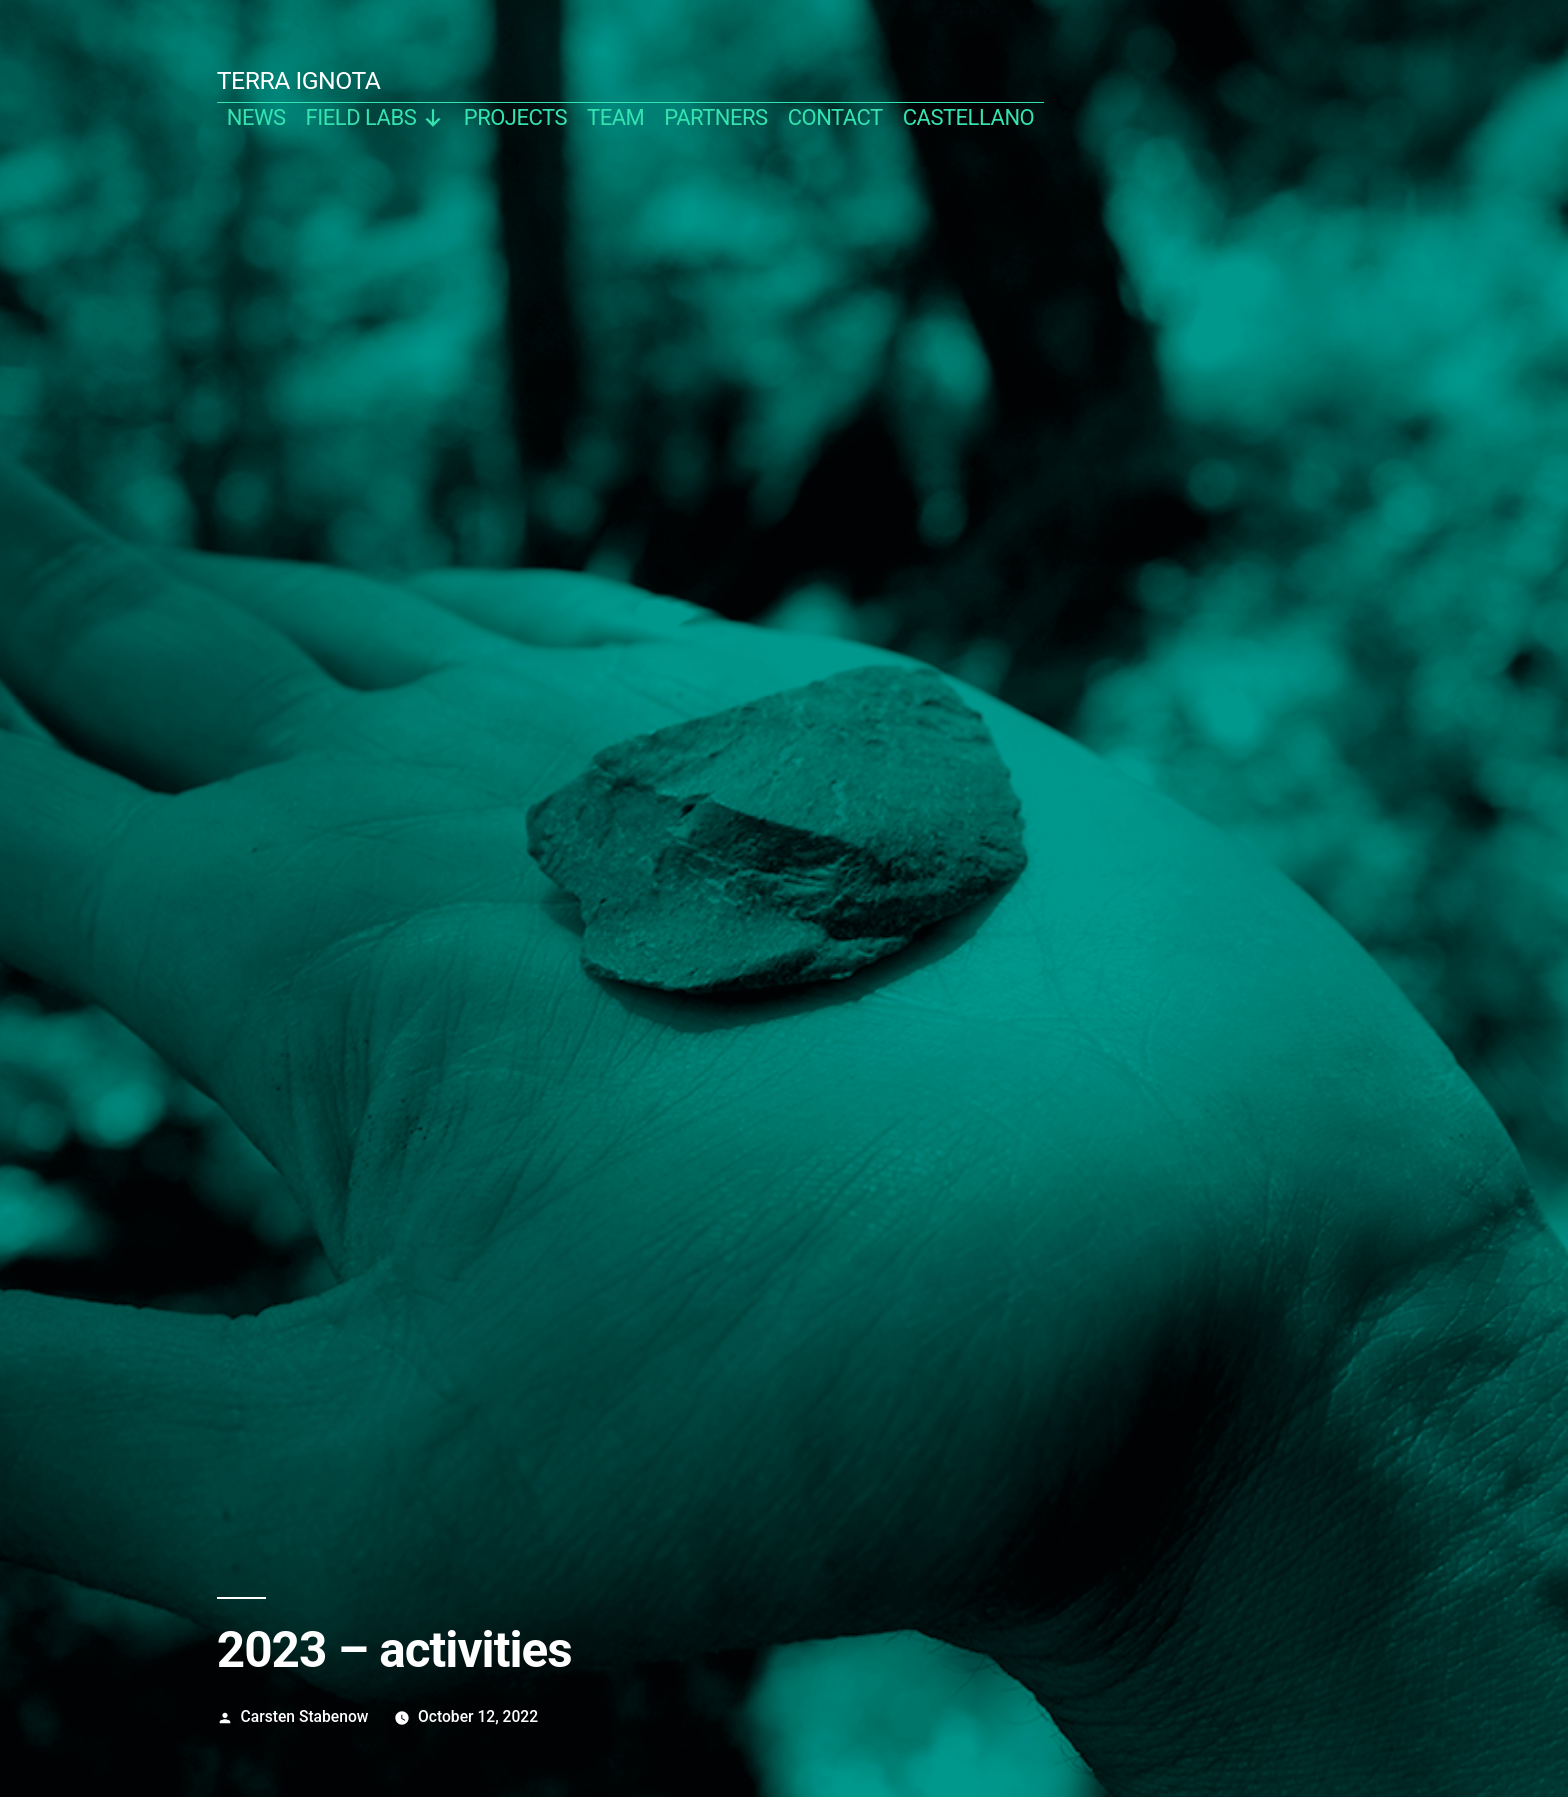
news (256, 117)
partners (715, 117)
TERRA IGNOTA (299, 80)
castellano (969, 117)
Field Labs (375, 117)
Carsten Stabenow (305, 1716)
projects (515, 117)
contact (835, 117)
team (615, 117)
